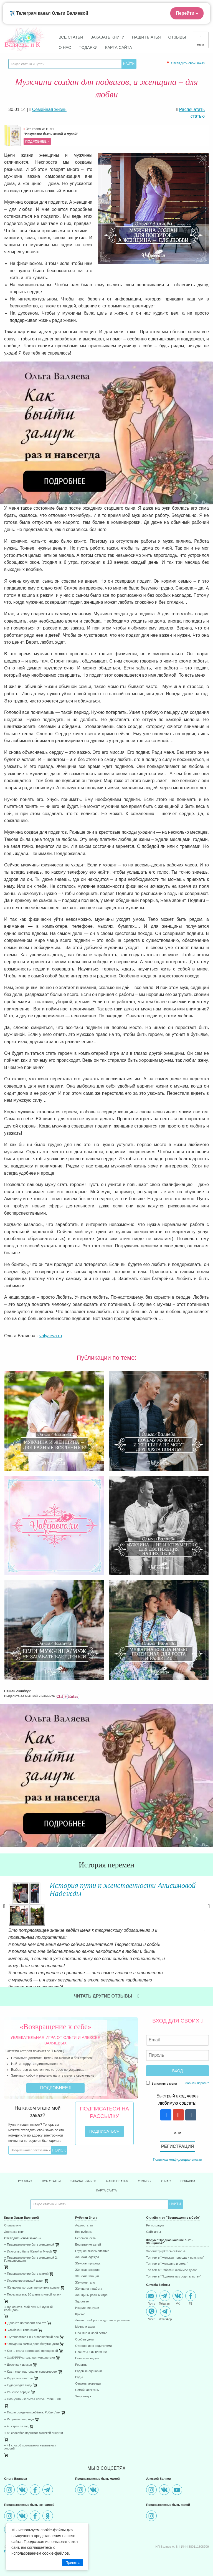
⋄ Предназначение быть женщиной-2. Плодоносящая (31, 2250)
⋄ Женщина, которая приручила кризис (32, 2278)
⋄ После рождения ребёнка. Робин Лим (32, 2403)
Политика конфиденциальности (177, 2151)
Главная (25, 2172)
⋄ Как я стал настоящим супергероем (30, 2362)
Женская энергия (87, 2260)
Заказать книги (107, 37)
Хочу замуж (83, 2387)
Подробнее (55, 2079)
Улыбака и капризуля (20, 2321)
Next (209, 1907)
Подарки (88, 47)
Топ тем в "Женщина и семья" (167, 2254)
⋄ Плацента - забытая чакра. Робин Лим (32, 2390)
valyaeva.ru (50, 1335)
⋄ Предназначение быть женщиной (29, 2235)
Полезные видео (87, 2349)
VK (178, 2289)
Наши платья (146, 37)
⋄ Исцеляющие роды (19, 2410)
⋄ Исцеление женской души (24, 2271)
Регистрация (177, 2137)
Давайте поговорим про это (25, 2314)
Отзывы (177, 37)
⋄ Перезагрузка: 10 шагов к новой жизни (32, 2285)
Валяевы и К (22, 44)
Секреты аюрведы (88, 2374)
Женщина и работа (88, 2279)
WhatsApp (165, 2304)
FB (190, 2289)
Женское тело (85, 2273)
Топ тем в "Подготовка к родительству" (173, 2267)
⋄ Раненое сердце (17, 2383)
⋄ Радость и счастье (18, 2369)
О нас (65, 47)
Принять (72, 2562)
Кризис (80, 2305)
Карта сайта (118, 47)
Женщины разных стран (92, 2286)
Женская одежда (87, 2248)
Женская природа (87, 2254)
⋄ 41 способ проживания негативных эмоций (30, 2438)
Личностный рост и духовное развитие (102, 2311)
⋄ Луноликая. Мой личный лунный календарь (28, 2300)
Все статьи (71, 37)
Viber (151, 2304)
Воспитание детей (88, 2235)
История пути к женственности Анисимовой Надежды (122, 1889)
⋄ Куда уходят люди (18, 2376)
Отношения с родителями (93, 2337)
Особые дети (84, 2330)
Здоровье (82, 2292)
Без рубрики (83, 2222)
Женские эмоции (87, 2267)
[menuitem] (35, 2217)
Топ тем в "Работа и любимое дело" (171, 2261)
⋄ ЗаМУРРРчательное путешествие (29, 2348)
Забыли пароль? (197, 2074)
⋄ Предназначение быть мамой (26, 2264)
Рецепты (81, 2355)
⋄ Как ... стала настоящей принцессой (31, 2342)
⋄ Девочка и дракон (18, 2355)
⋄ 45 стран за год (16, 2417)
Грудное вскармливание (92, 2242)
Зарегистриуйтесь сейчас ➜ (166, 2242)
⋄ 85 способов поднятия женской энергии (33, 2424)
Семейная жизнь (87, 2381)
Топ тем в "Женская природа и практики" (175, 2248)
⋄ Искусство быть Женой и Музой (28, 2242)
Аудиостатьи (84, 2216)
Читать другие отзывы (106, 1987)
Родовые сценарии (88, 2362)
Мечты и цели (85, 2317)
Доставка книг (14, 2222)
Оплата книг (12, 2216)
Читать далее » (63, 1969)
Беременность (85, 2229)
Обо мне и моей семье (91, 2324)
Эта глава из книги (115, 136)
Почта (151, 2289)
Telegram (164, 2289)
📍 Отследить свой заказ (185, 63)
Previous (4, 1907)
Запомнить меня (161, 2074)
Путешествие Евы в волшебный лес (31, 2328)
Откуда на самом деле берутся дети (31, 2335)
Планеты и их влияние (91, 2343)
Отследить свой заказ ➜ (22, 2229)
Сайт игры (153, 2222)
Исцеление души (87, 2299)
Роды (79, 2368)
